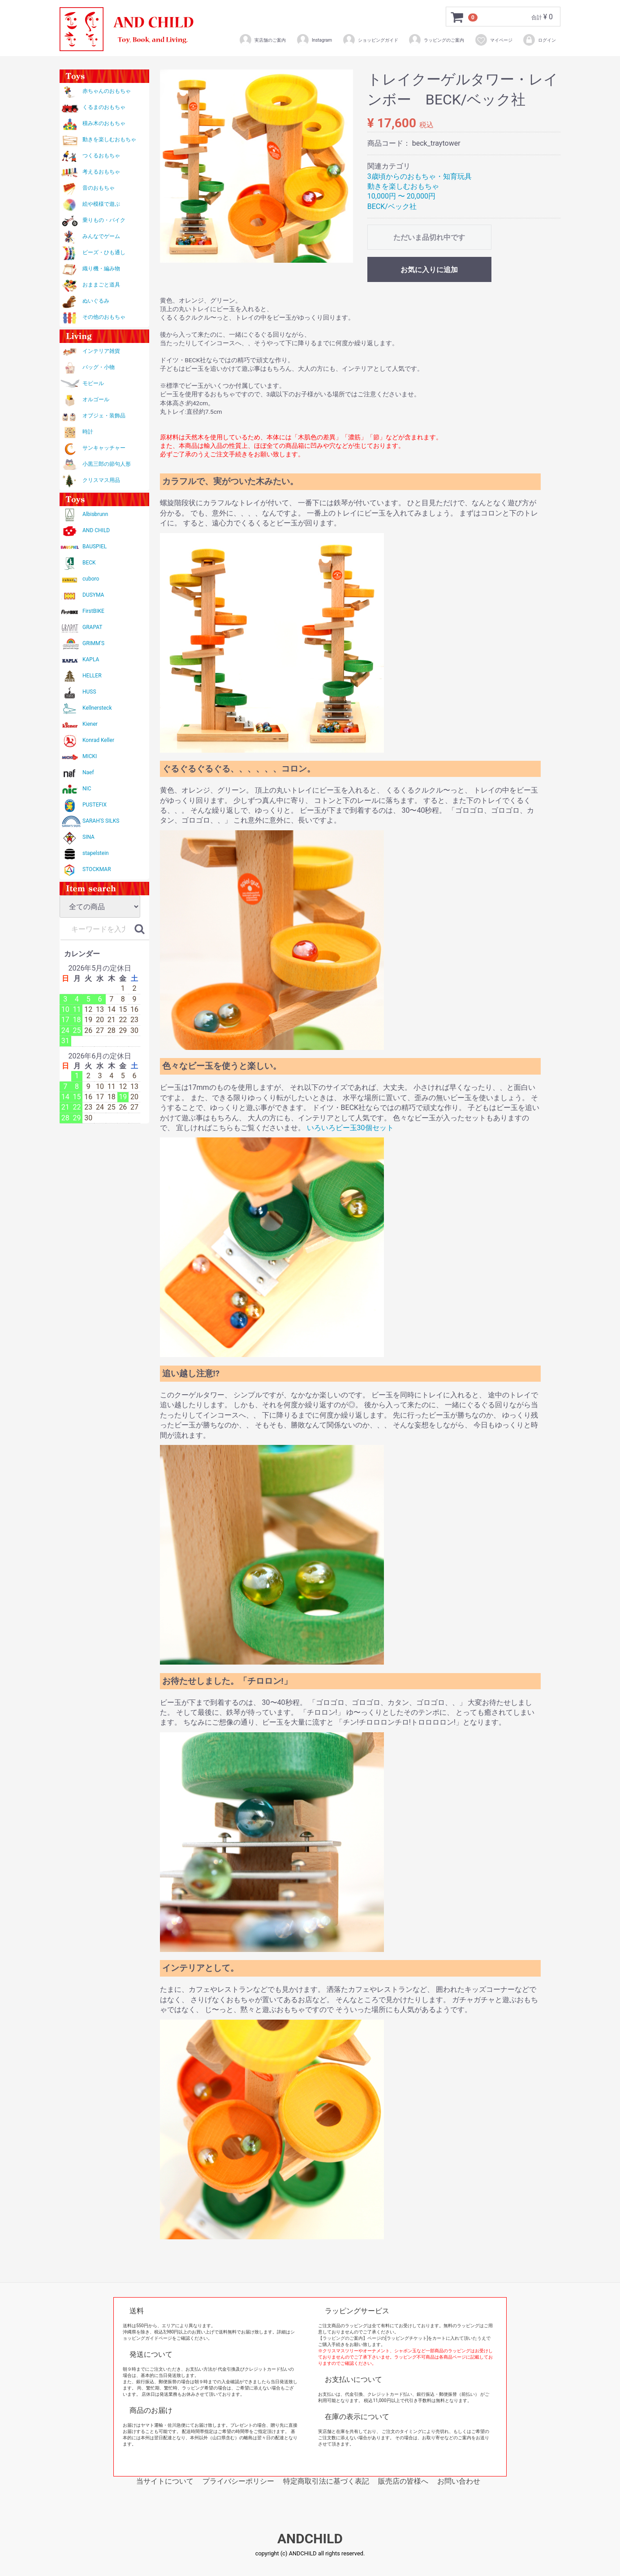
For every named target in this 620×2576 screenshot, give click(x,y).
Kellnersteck (97, 708)
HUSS (89, 692)
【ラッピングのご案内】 (342, 2338)
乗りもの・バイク (103, 220)
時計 (87, 432)
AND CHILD (96, 530)
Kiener (90, 724)
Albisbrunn (95, 514)
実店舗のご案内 (262, 40)
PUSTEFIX (94, 805)
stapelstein (95, 853)
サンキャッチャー (103, 448)
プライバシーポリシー (238, 2481)
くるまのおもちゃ (103, 107)
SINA (88, 837)
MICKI (89, 756)
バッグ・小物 (98, 367)
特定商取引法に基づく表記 (326, 2481)
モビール (93, 383)
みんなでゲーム (101, 236)
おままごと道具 (101, 285)
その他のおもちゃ (103, 317)
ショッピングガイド (370, 40)
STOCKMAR (96, 869)
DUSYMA (93, 595)
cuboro (90, 579)
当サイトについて (165, 2481)
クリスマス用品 (101, 480)
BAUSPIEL (94, 546)
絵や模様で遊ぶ (101, 204)
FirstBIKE (93, 611)
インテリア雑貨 (101, 351)
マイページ (493, 40)
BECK (89, 562)
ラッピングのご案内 (436, 40)
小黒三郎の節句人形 (106, 464)
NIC (86, 788)
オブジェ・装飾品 (103, 415)
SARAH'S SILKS (100, 821)
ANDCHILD (310, 2538)
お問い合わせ (458, 2481)
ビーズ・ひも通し (103, 252)
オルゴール (95, 399)
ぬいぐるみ (95, 301)
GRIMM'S (93, 643)
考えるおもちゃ (101, 172)
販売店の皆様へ (403, 2481)
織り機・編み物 (101, 268)
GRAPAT (92, 627)
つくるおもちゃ (101, 155)
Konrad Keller (98, 740)
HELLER (92, 675)
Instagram (314, 40)
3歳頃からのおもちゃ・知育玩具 (419, 176)
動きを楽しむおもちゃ (109, 139)
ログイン (539, 40)
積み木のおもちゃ (103, 123)
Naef (88, 772)
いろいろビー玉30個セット (350, 1127)
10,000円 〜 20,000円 (401, 196)
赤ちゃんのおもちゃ (106, 91)
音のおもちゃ (98, 188)
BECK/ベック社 (392, 206)
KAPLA (90, 659)
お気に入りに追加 (429, 269)
